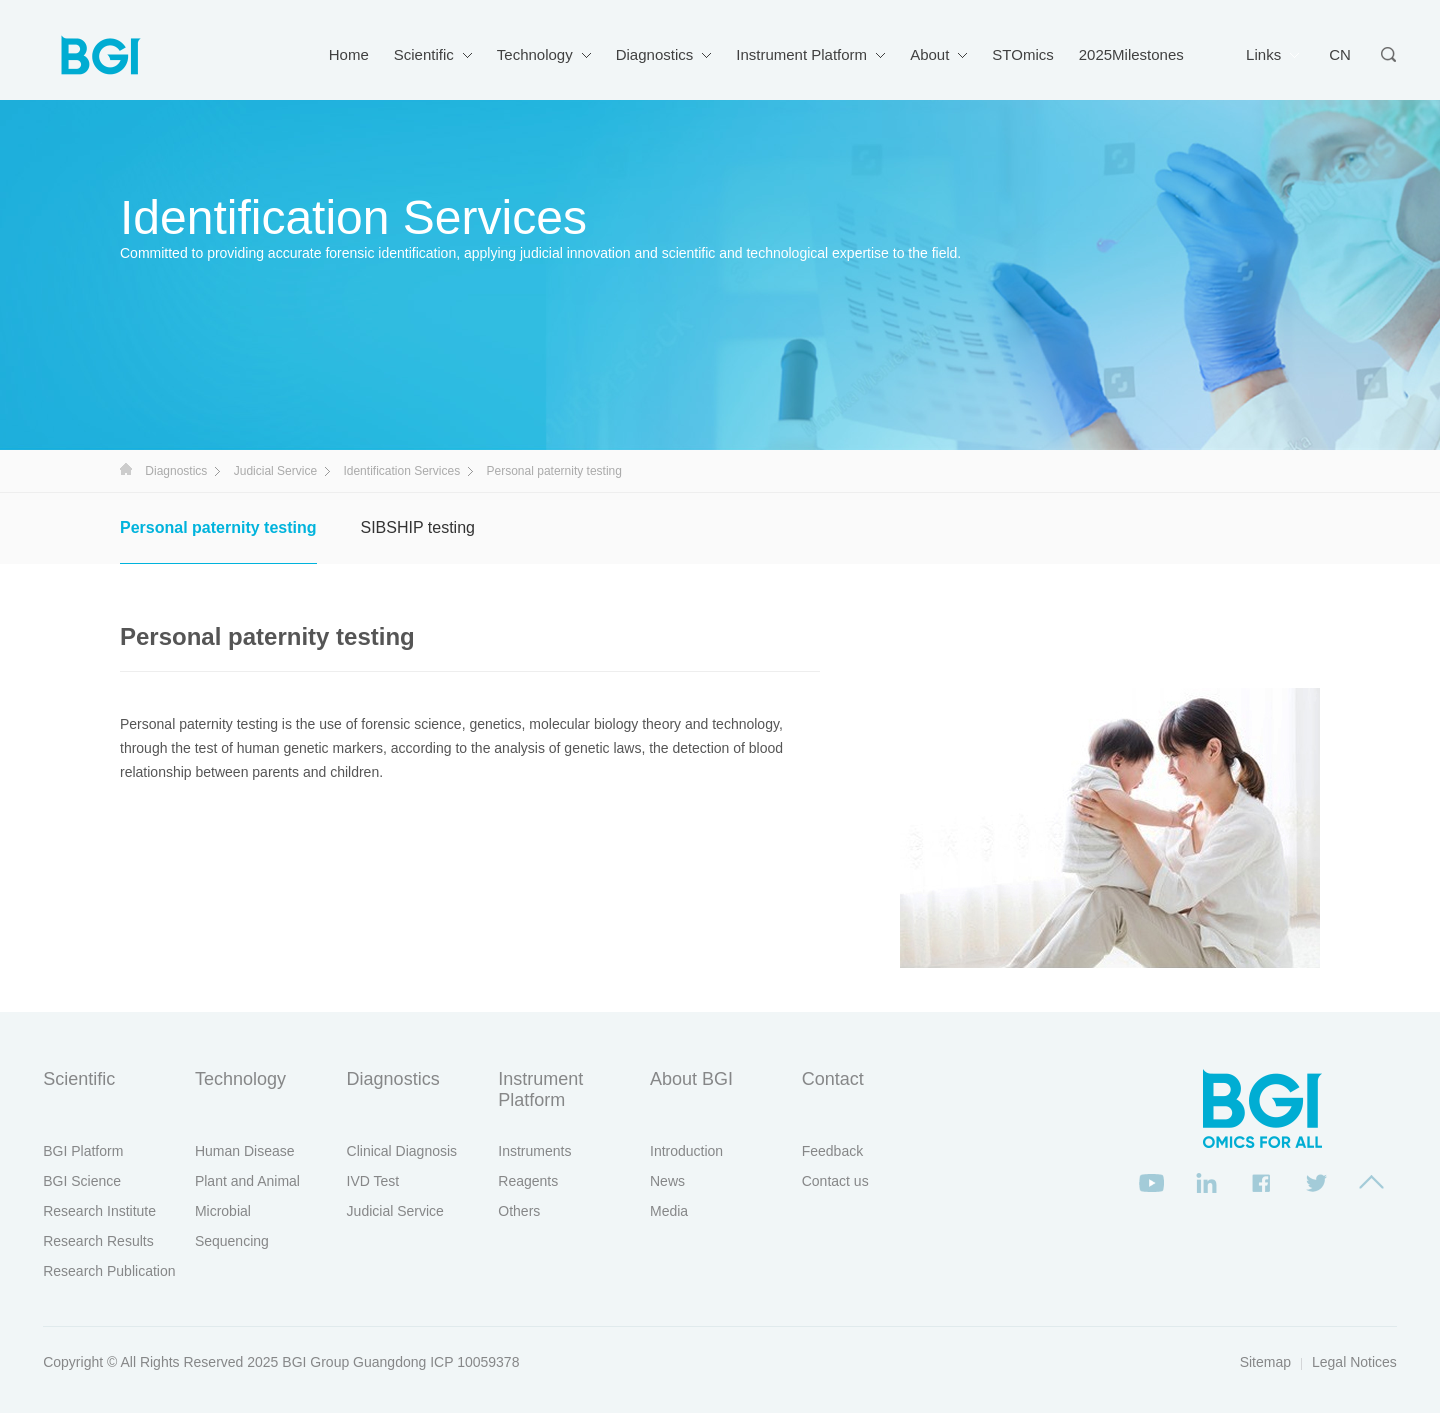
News (667, 1181)
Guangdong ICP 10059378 (436, 1362)
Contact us (835, 1181)
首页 (126, 469)
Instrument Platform (801, 54)
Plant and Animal (247, 1181)
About (929, 54)
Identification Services (401, 471)
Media (669, 1211)
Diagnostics (655, 54)
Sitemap (1265, 1362)
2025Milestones (1131, 54)
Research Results (98, 1241)
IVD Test (373, 1181)
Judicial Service (275, 471)
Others (519, 1211)
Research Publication (109, 1271)
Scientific (424, 54)
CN (1340, 54)
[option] (1110, 828)
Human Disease (245, 1151)
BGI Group (315, 1362)
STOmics (1022, 54)
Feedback (832, 1151)
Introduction (686, 1151)
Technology (535, 54)
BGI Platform (83, 1151)
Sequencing (232, 1241)
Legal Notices (1354, 1362)
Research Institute (99, 1211)
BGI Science (82, 1181)
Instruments (534, 1151)
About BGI (691, 1079)
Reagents (528, 1181)
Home (349, 54)
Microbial (223, 1211)
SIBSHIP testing (418, 527)
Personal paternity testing (218, 527)
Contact (833, 1079)
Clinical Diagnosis (402, 1151)
